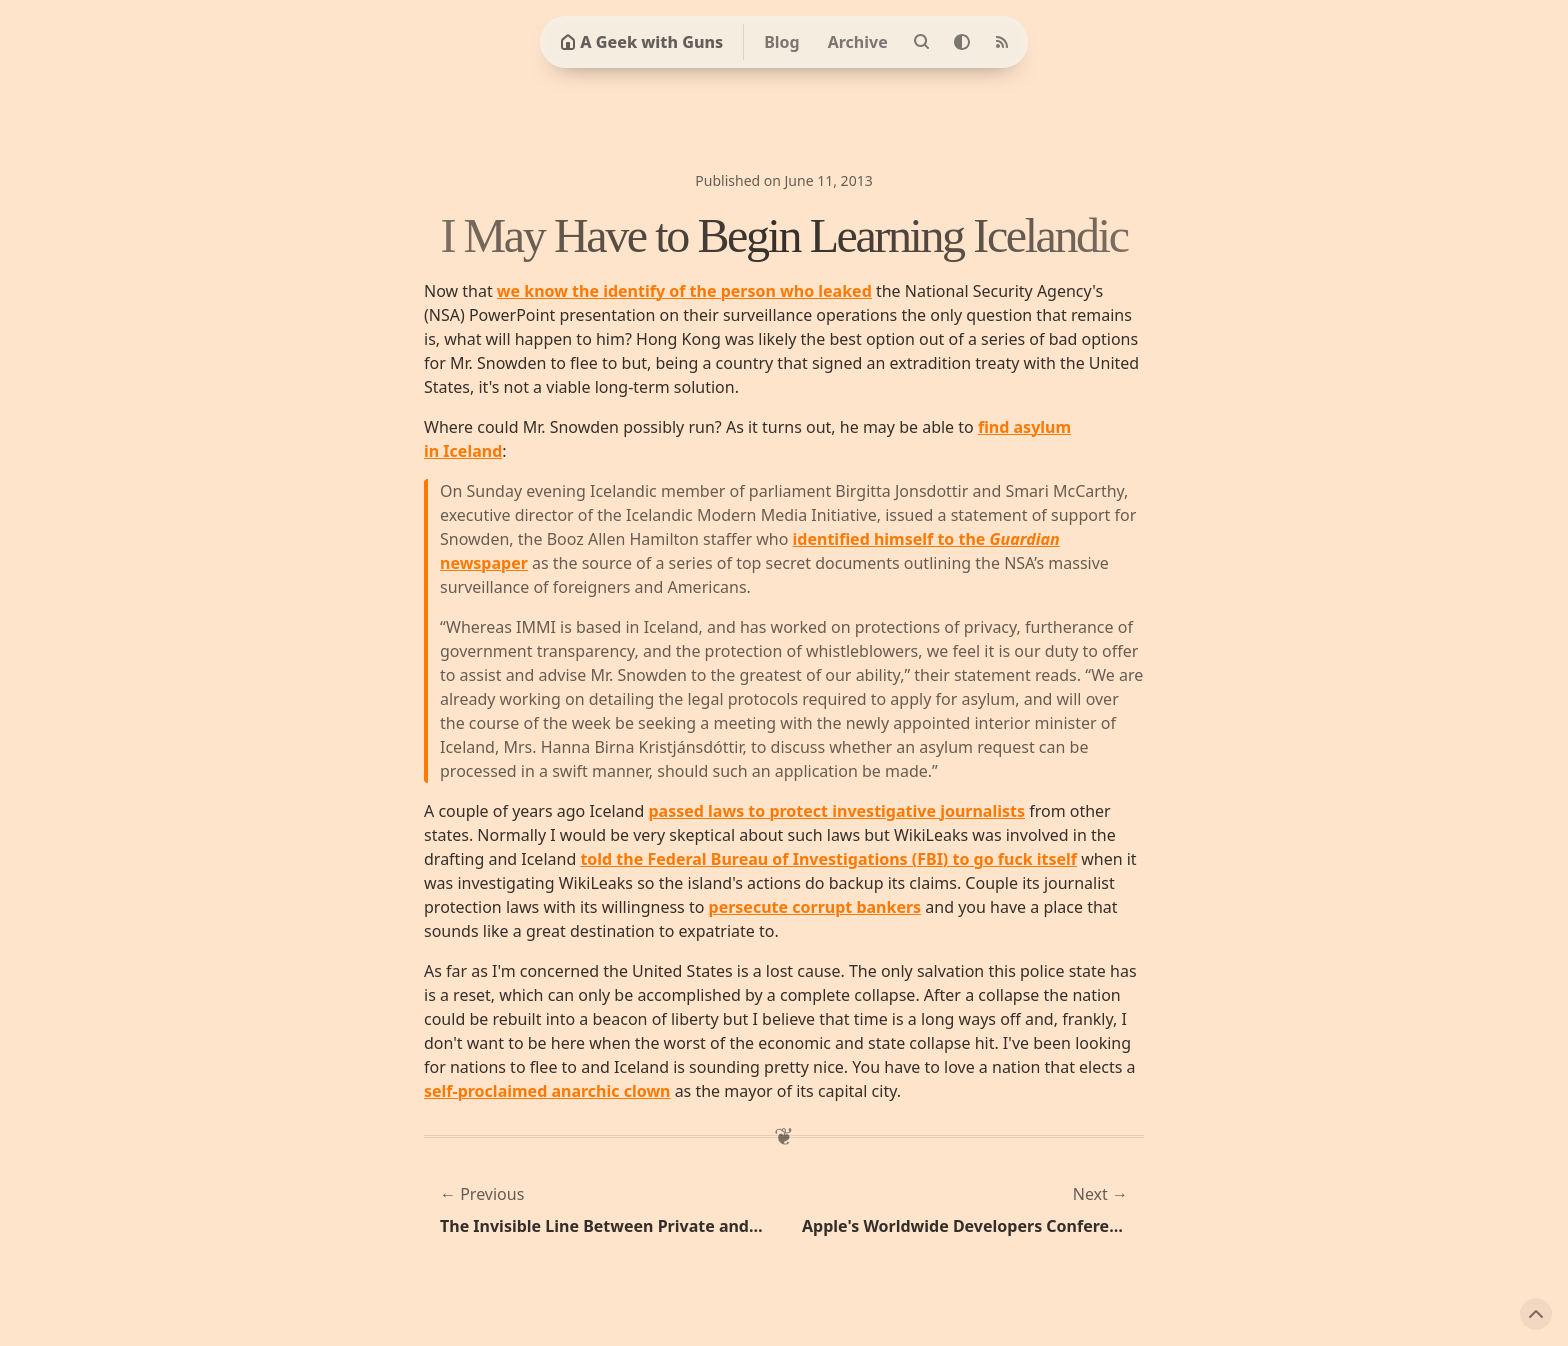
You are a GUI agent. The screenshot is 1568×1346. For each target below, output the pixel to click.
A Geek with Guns (641, 42)
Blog (782, 42)
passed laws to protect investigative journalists (837, 811)
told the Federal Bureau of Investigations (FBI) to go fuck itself (828, 859)
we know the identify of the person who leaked (684, 291)
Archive (858, 42)
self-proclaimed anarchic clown (547, 1091)
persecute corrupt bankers (815, 907)
